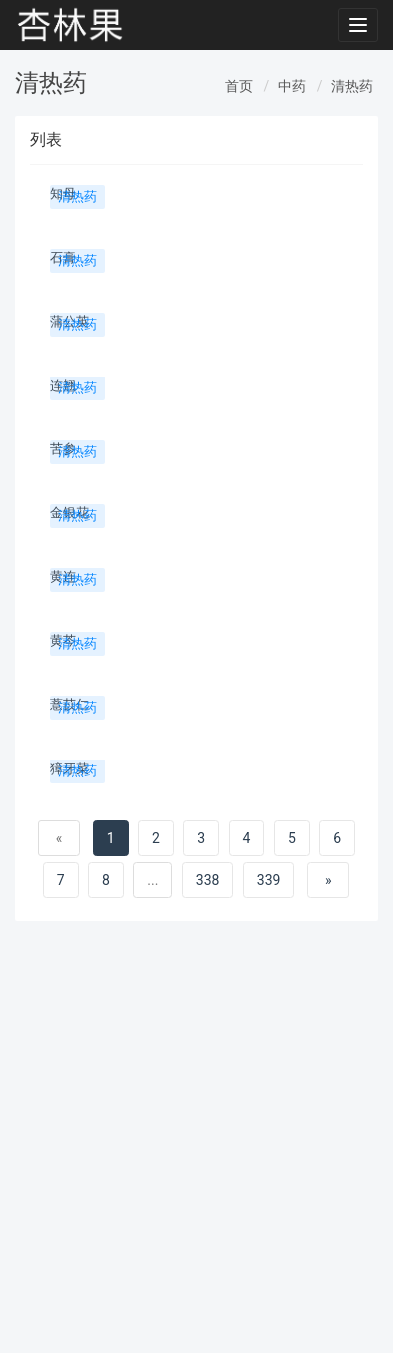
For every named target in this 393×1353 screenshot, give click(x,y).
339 (269, 880)
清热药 (352, 86)
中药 (292, 86)
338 (208, 880)
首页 (239, 86)
